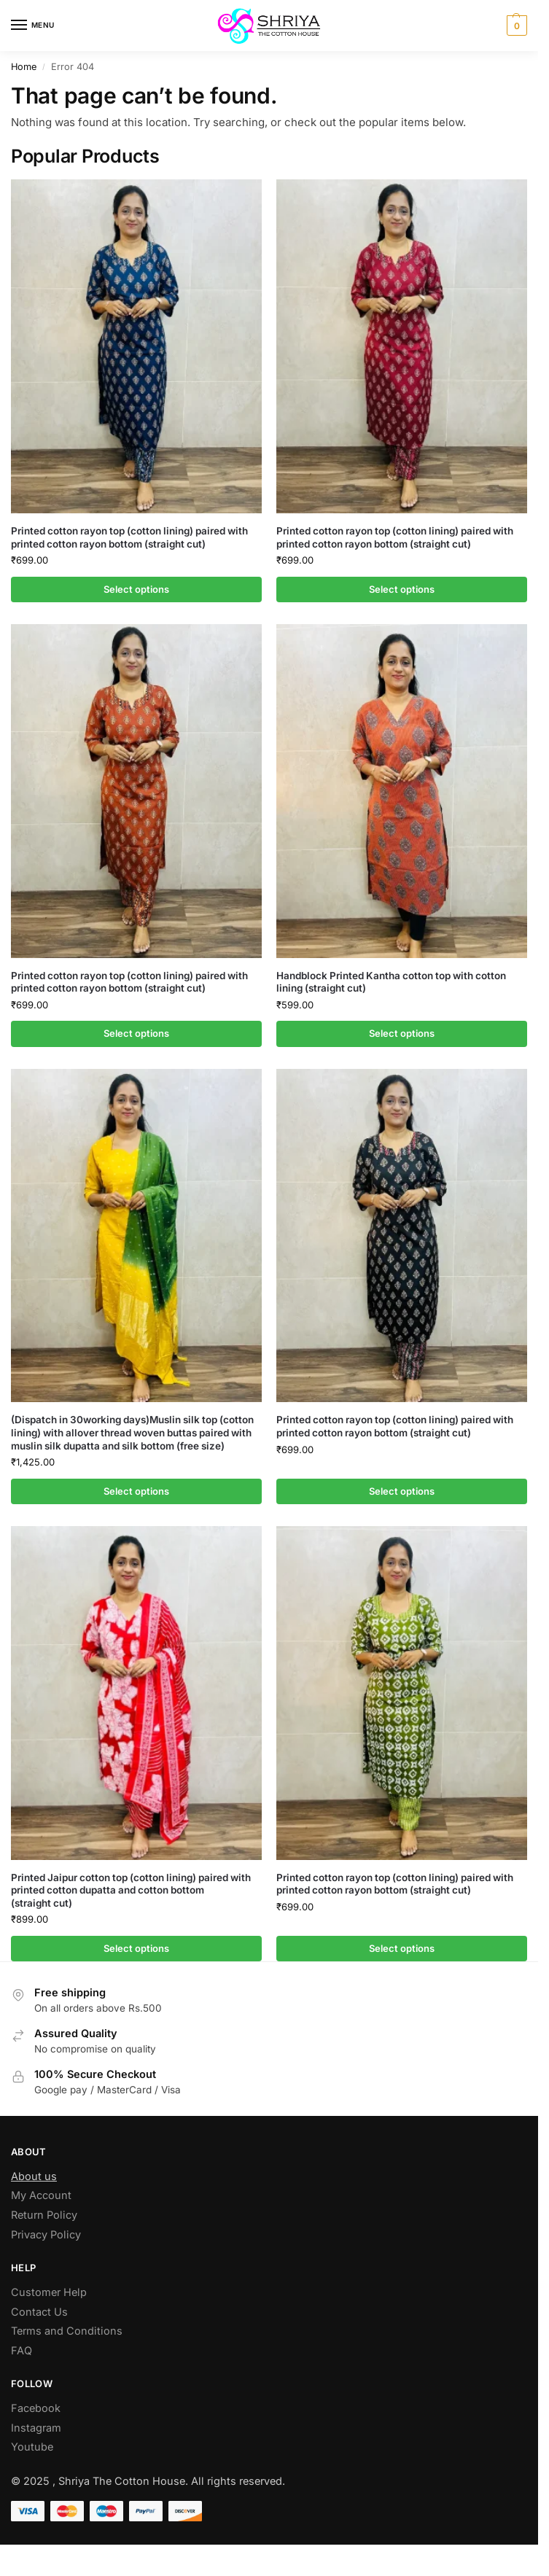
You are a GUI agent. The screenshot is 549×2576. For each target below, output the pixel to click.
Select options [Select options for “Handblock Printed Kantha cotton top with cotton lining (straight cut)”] (402, 1033)
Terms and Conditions (66, 2330)
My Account (41, 2195)
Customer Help (49, 2292)
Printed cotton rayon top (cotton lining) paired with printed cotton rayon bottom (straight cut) (129, 537)
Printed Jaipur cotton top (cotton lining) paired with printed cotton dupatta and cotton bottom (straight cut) (131, 1890)
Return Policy (44, 2215)
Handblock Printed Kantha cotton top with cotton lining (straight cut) (391, 982)
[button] (515, 25)
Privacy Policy (46, 2234)
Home (23, 66)
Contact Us (39, 2311)
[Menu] (33, 25)
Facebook (36, 2408)
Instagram (36, 2427)
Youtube (32, 2446)
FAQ (21, 2350)
